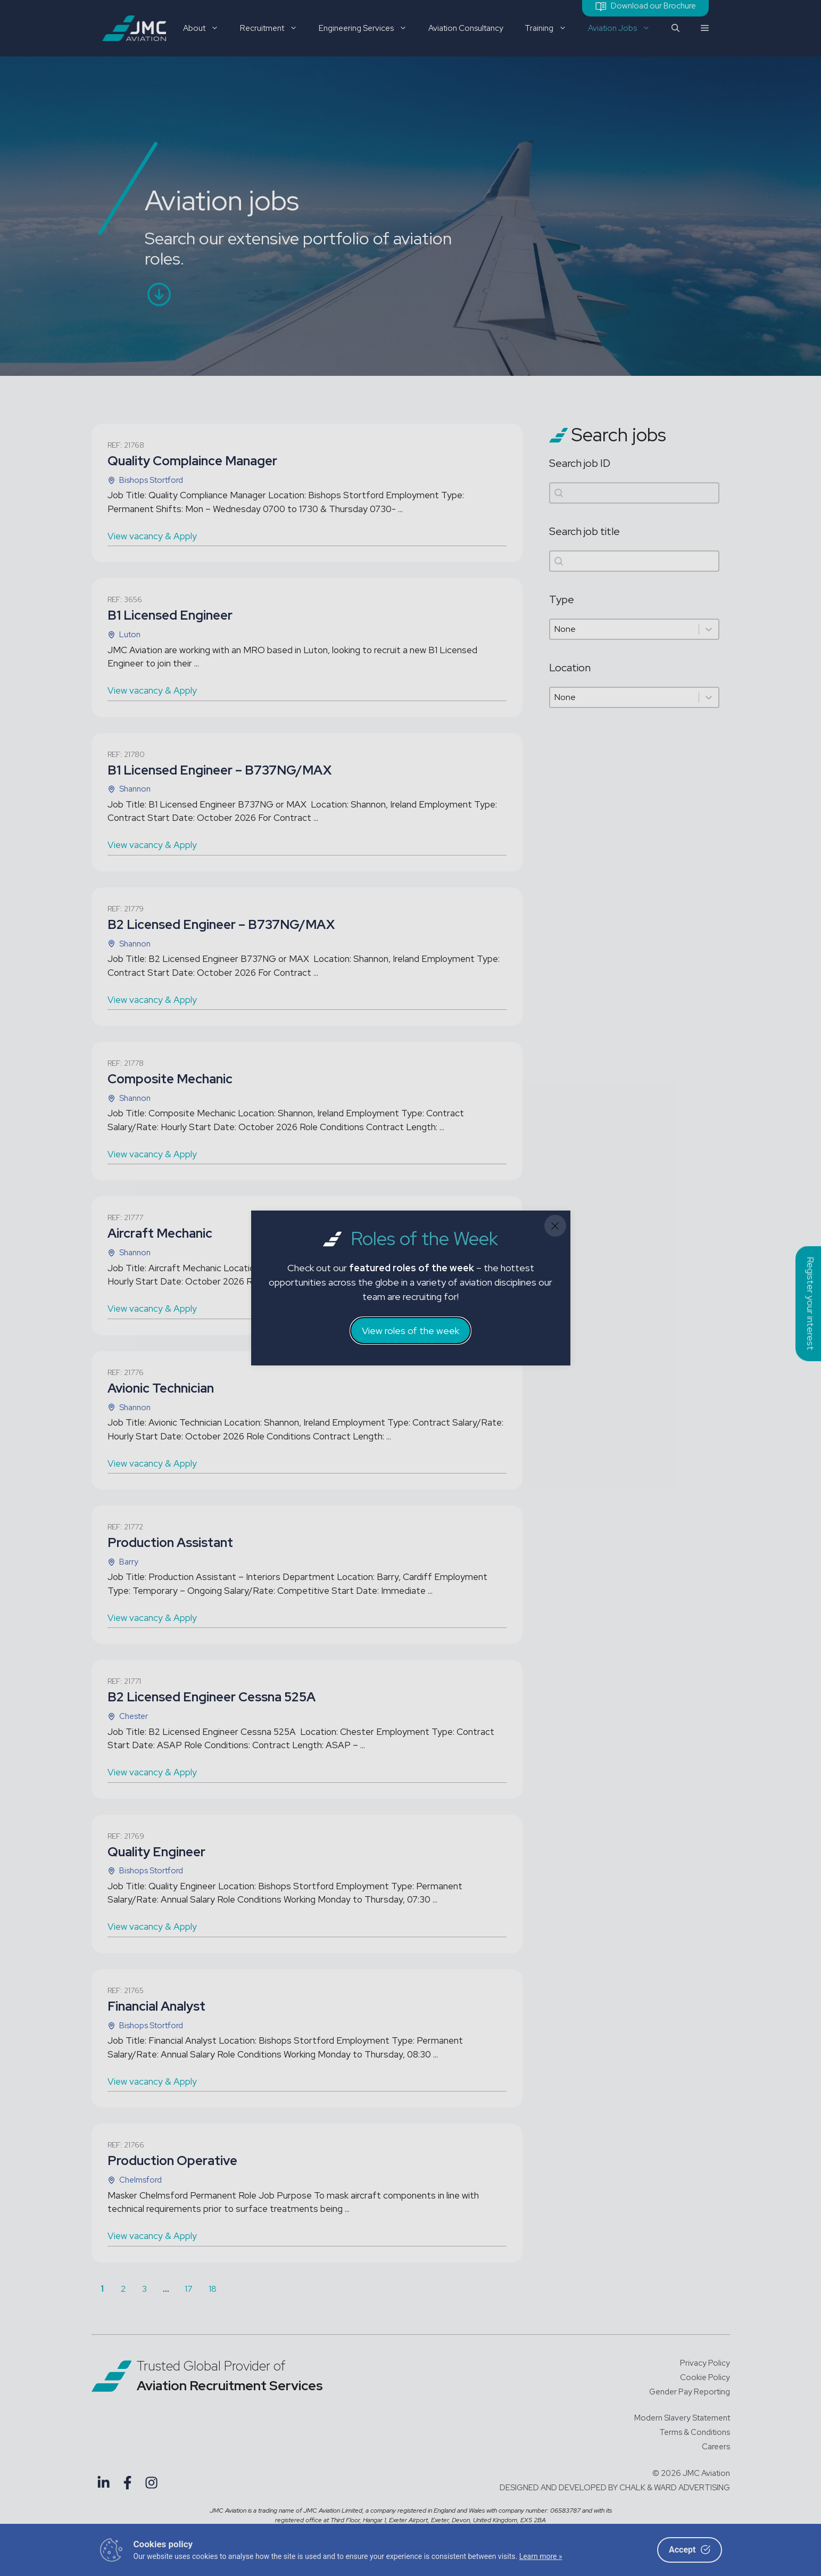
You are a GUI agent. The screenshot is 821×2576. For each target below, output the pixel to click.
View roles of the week (410, 1330)
